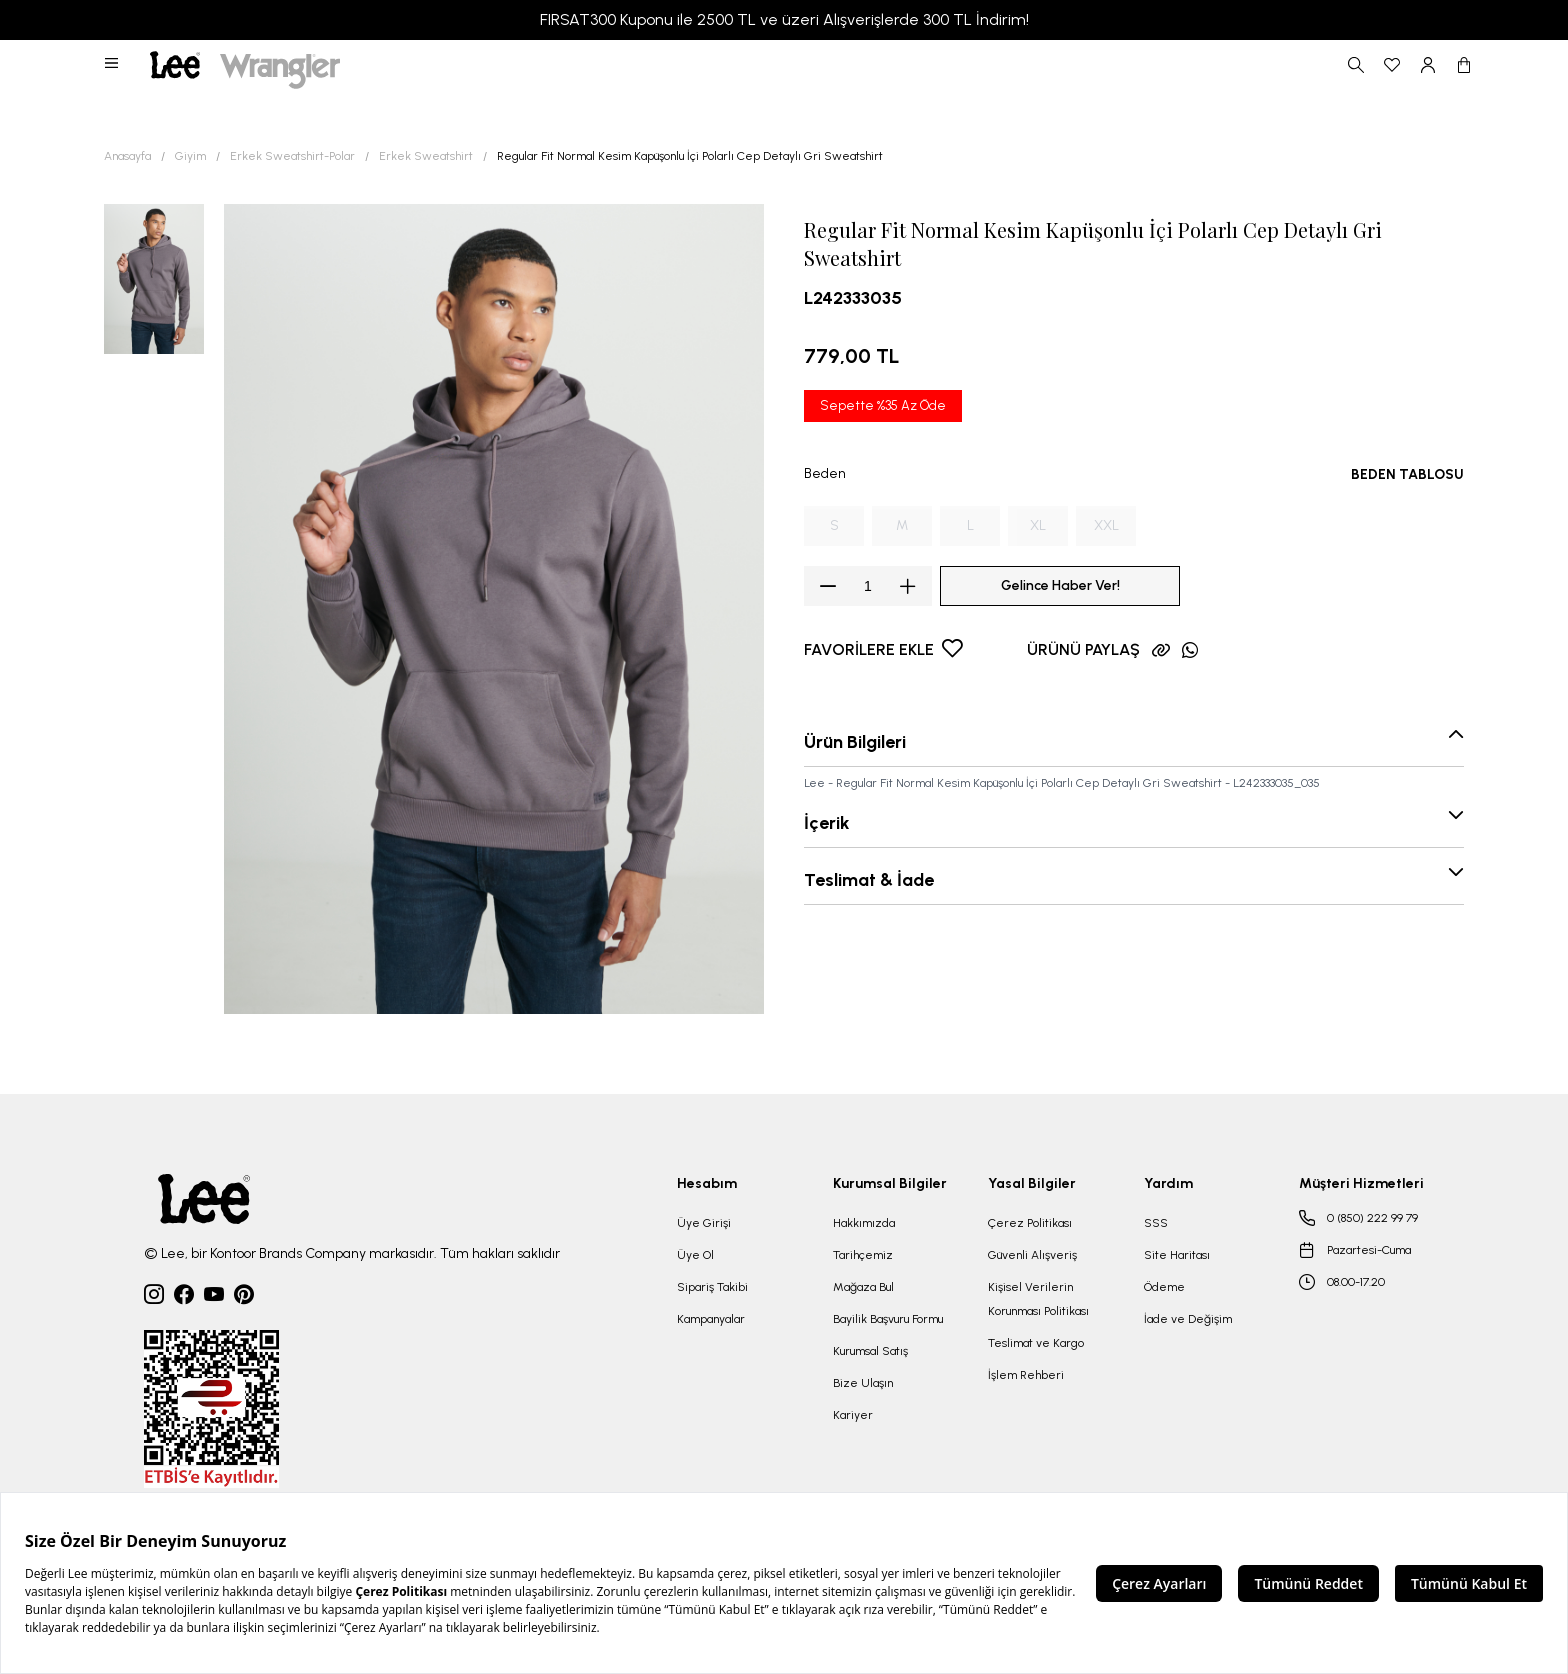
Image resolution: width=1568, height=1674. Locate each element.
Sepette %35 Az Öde (883, 405)
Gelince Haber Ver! (1060, 585)
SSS (1156, 1223)
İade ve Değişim (1188, 1319)
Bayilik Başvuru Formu (888, 1319)
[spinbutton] (868, 586)
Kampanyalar (711, 1319)
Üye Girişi (704, 1223)
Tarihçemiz (863, 1255)
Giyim (190, 156)
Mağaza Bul (863, 1287)
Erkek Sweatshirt (426, 156)
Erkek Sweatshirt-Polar (292, 156)
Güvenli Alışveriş (1032, 1255)
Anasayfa (127, 156)
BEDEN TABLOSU (1407, 474)
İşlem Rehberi (1026, 1375)
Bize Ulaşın (863, 1383)
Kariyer (853, 1415)
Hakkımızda (864, 1223)
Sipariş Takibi (712, 1287)
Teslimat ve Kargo (1036, 1343)
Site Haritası (1177, 1255)
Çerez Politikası (1030, 1223)
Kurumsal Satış (870, 1351)
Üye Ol (695, 1255)
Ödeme (1164, 1287)
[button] (113, 65)
